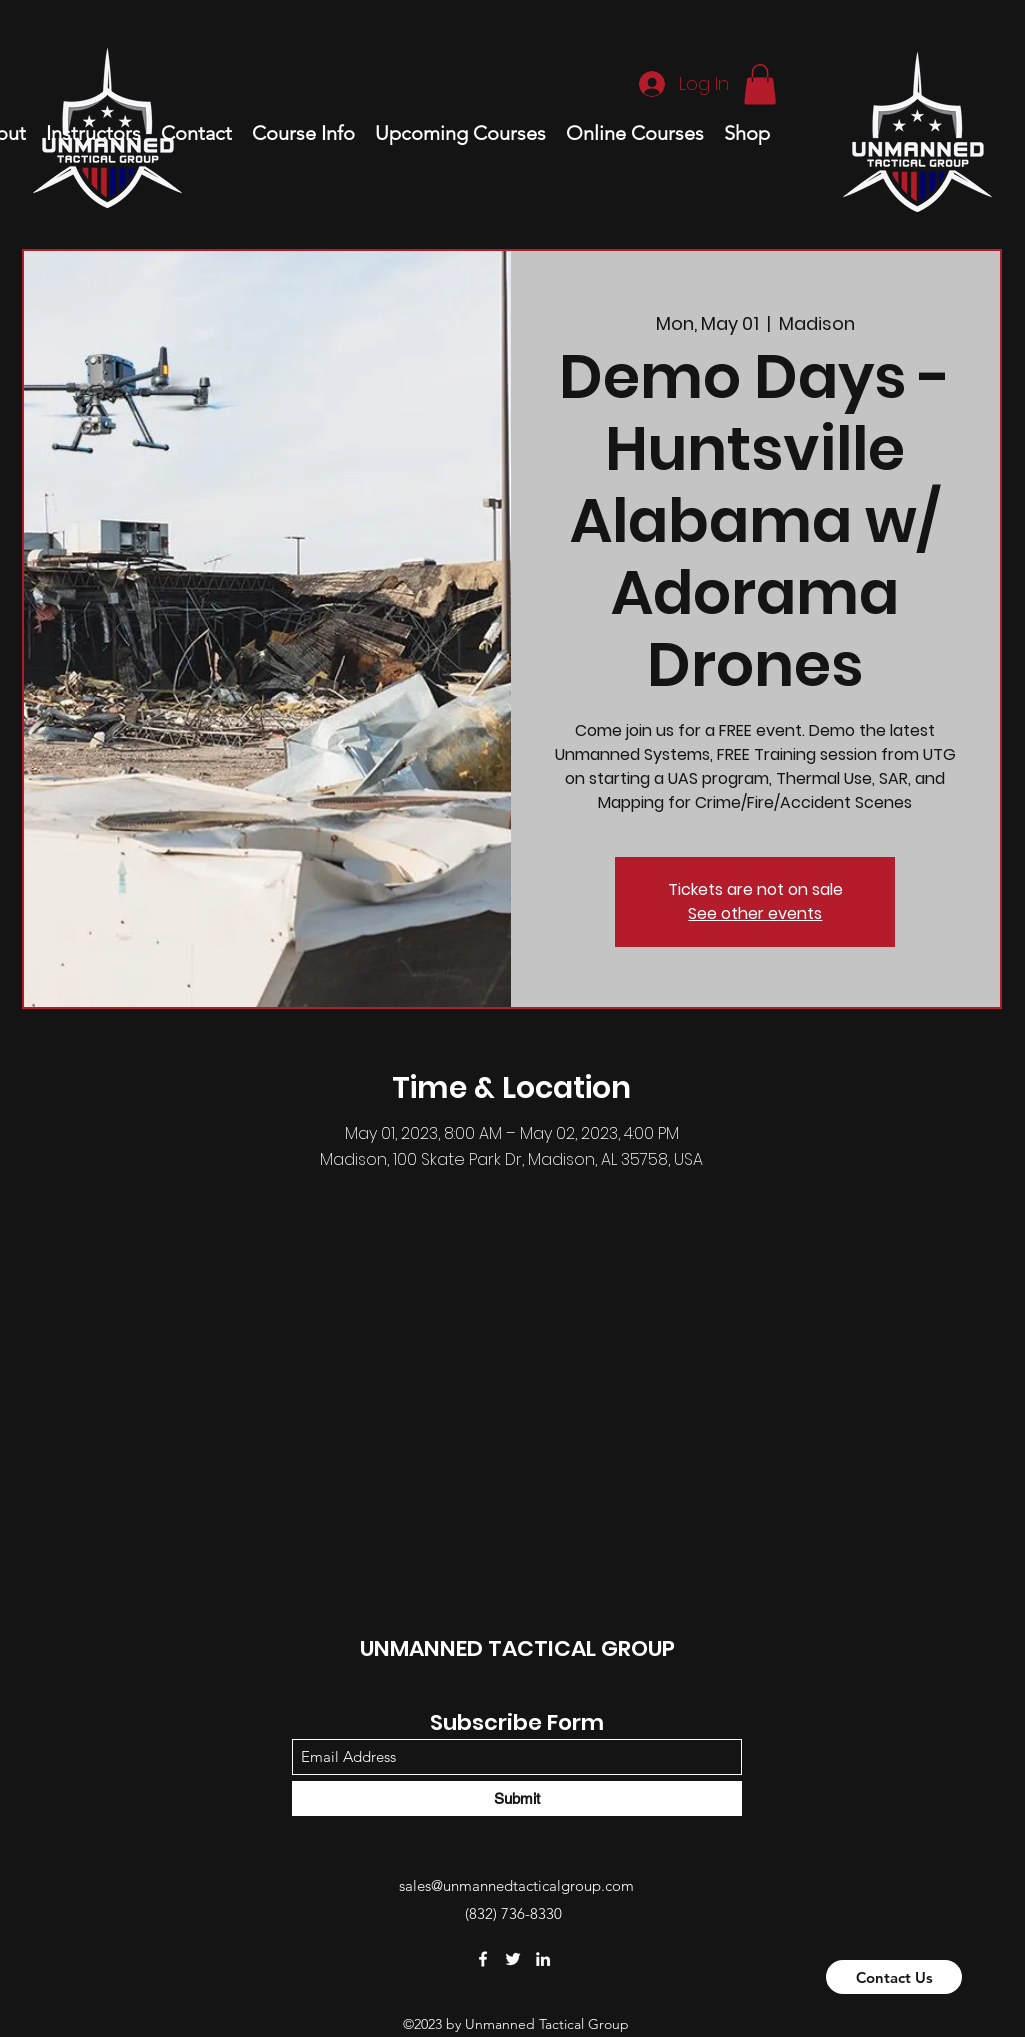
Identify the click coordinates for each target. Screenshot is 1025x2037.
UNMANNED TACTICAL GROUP (517, 1648)
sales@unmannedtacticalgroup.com (516, 1885)
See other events (755, 913)
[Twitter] (513, 1959)
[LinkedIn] (543, 1959)
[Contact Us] (894, 1977)
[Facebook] (483, 1959)
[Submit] (517, 1798)
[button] (760, 84)
